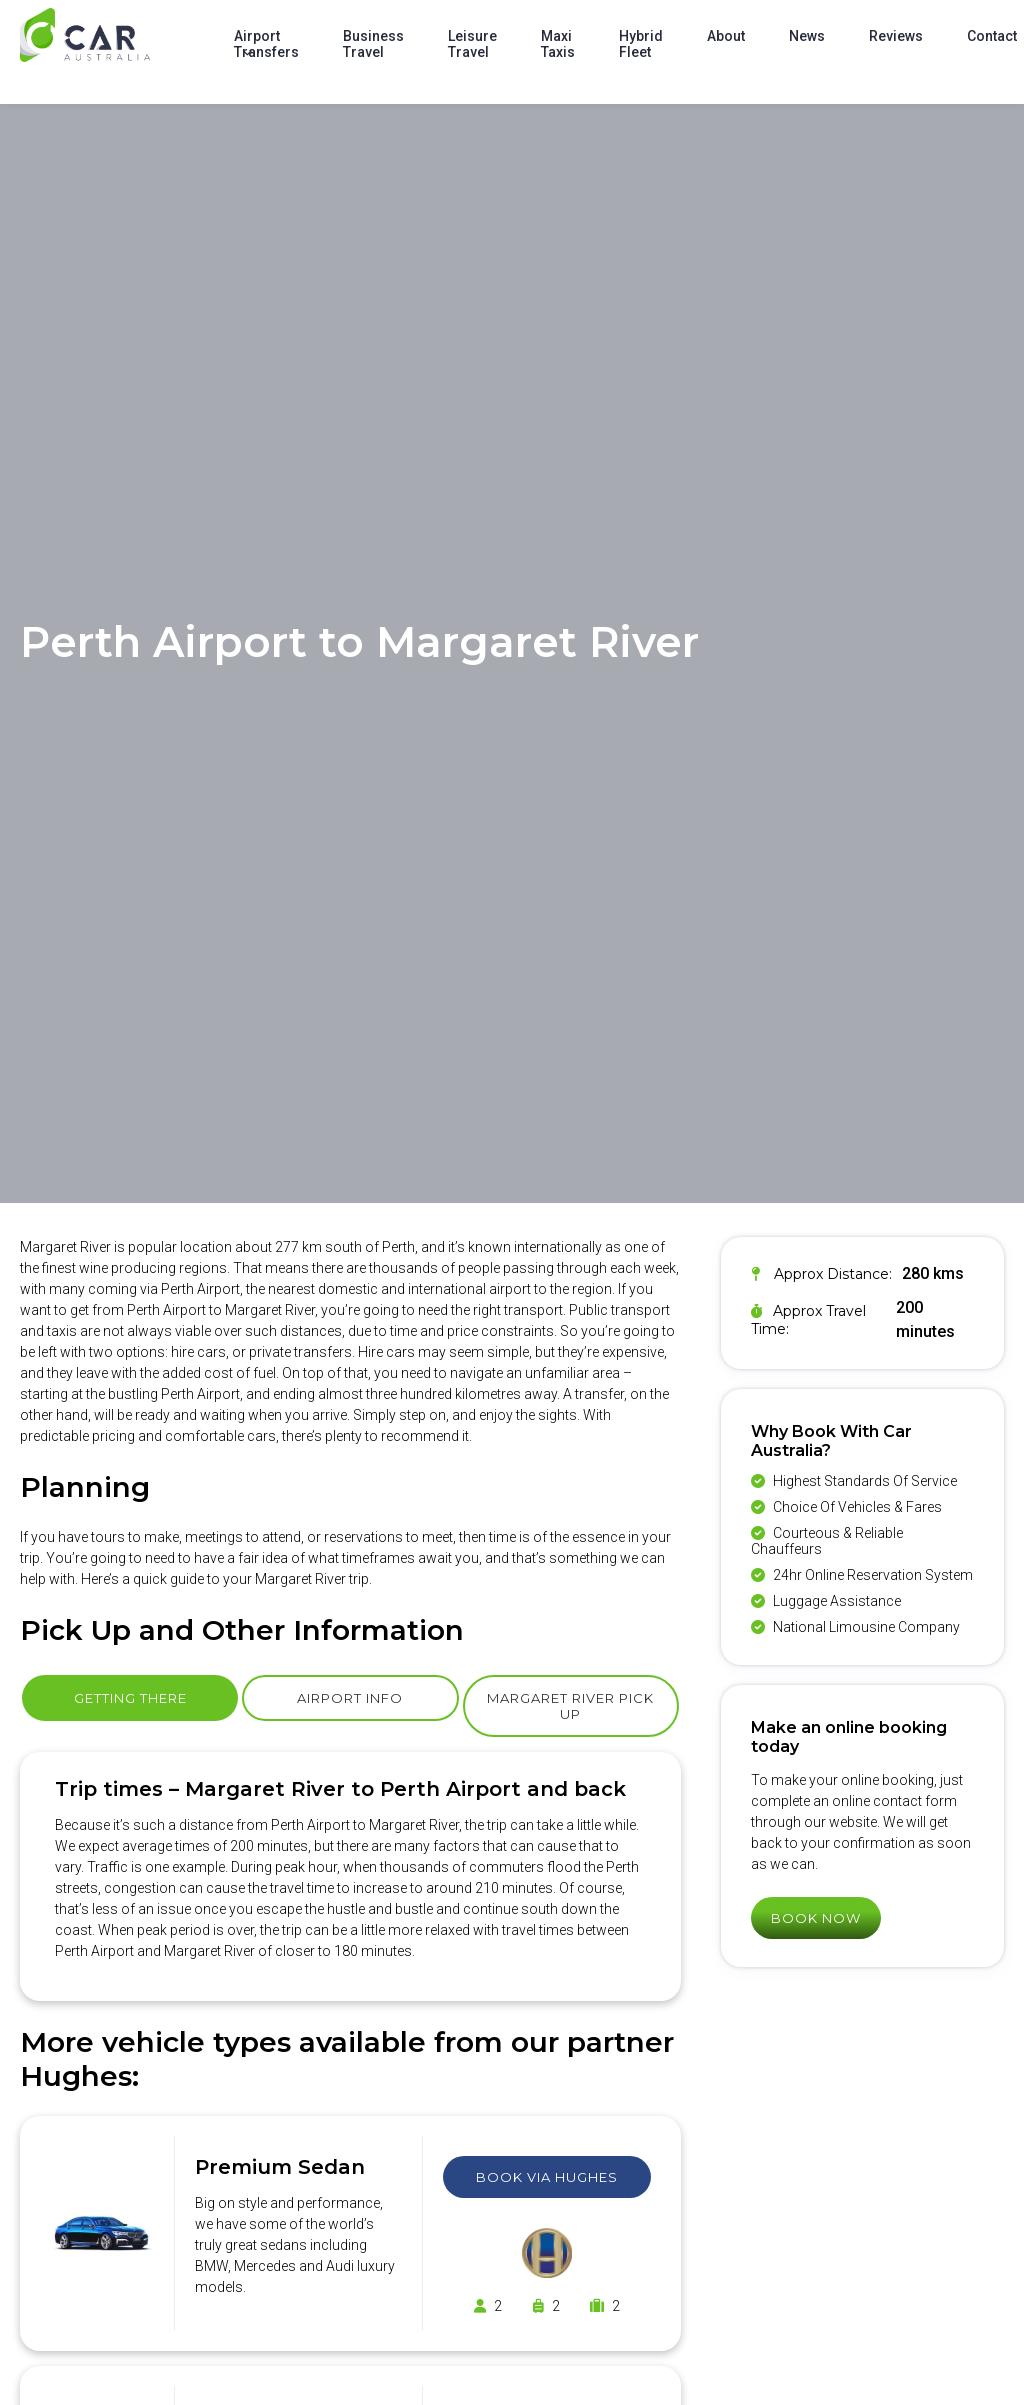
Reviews (896, 36)
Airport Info (350, 1698)
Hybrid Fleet (641, 44)
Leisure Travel (472, 44)
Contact (992, 36)
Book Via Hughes (547, 2177)
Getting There (130, 1698)
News (807, 36)
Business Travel (373, 44)
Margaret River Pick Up (570, 1706)
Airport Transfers (266, 44)
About (726, 36)
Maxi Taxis (558, 44)
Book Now (816, 1918)
